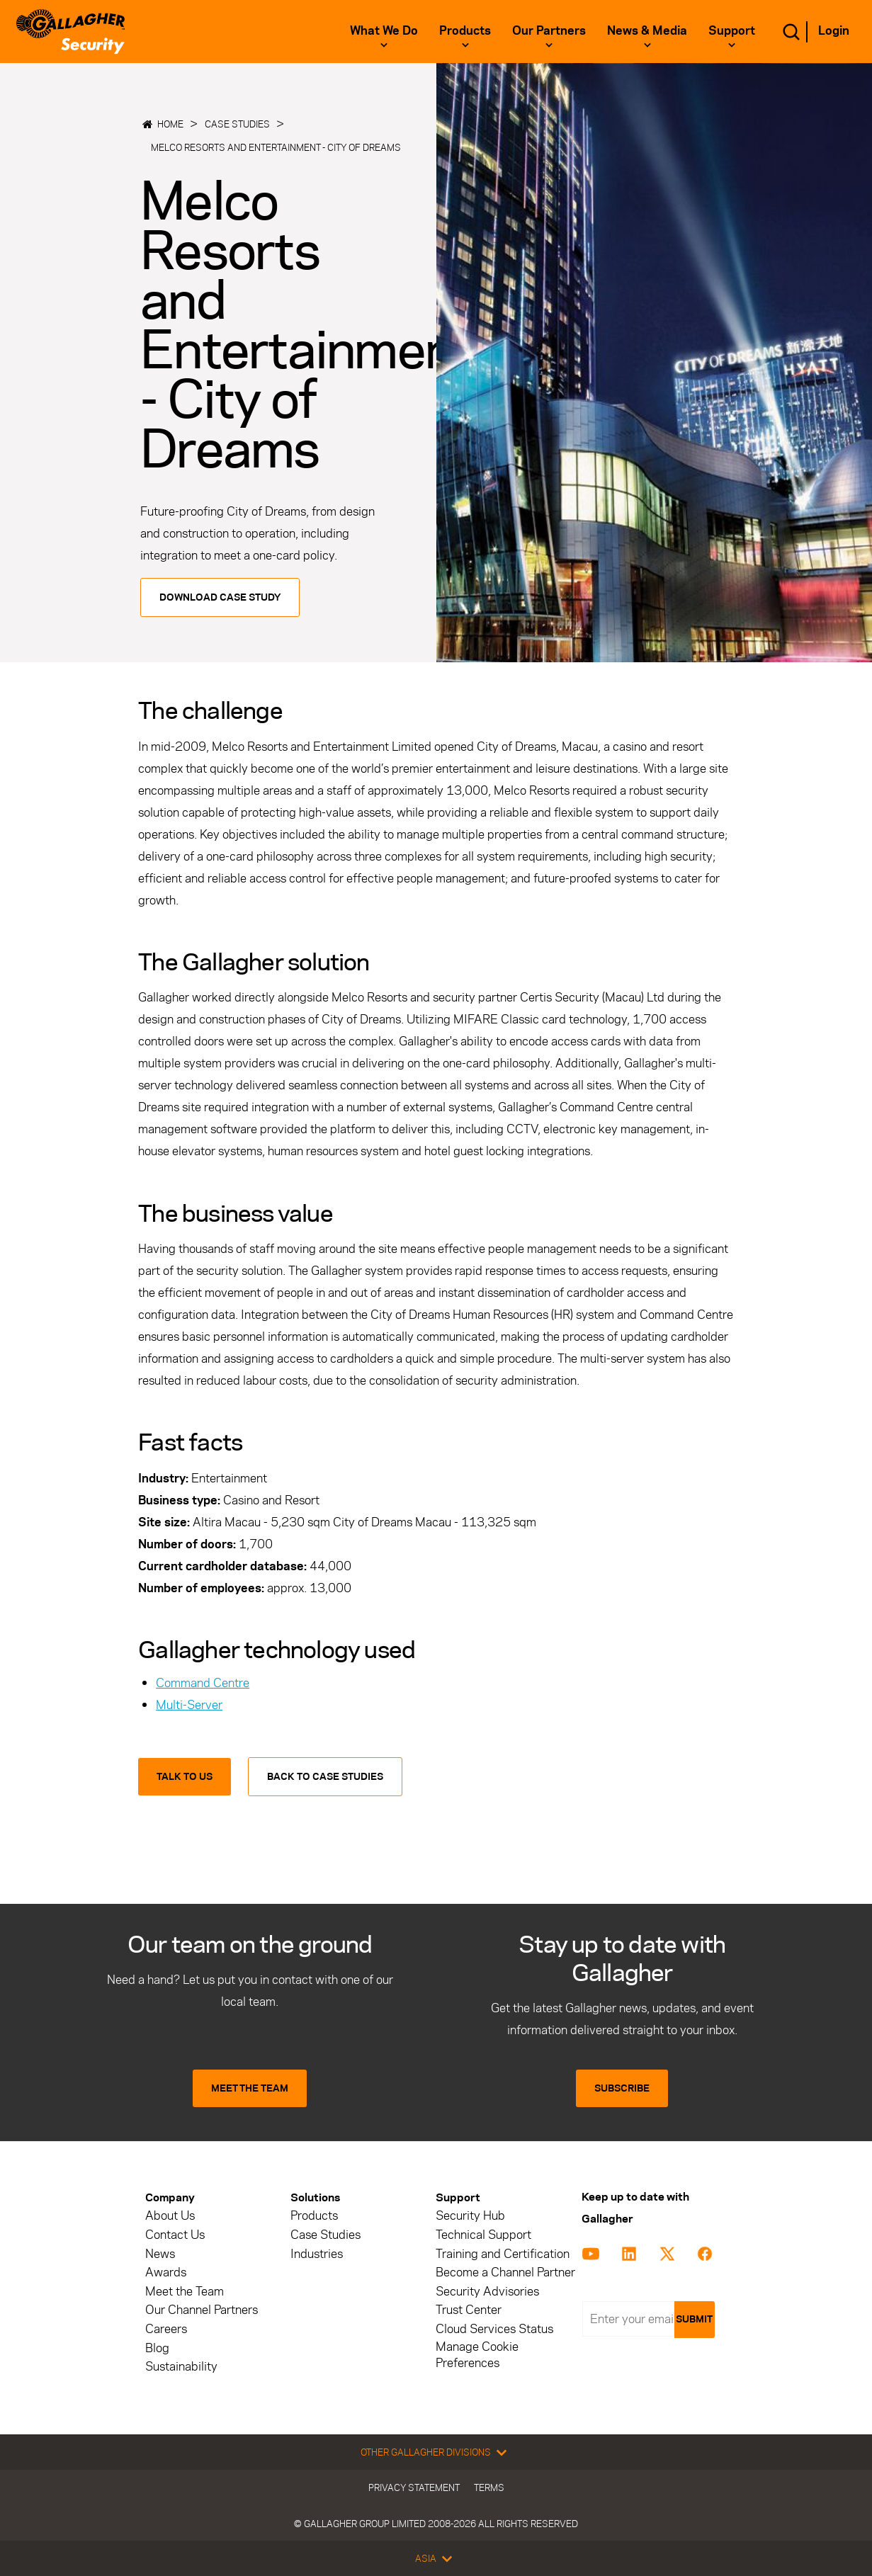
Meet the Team (184, 2291)
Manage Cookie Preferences (477, 2355)
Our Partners (549, 30)
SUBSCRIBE (622, 2088)
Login (833, 30)
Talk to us (185, 1776)
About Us (170, 2216)
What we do (384, 30)
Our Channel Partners (201, 2310)
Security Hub (470, 2216)
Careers (166, 2329)
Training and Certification (503, 2254)
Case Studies (237, 124)
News (160, 2254)
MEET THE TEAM (249, 2088)
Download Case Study (220, 597)
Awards (165, 2272)
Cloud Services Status (494, 2329)
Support (731, 30)
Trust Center (469, 2310)
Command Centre (202, 1682)
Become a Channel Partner (505, 2272)
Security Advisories (487, 2291)
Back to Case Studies (325, 1776)
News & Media (647, 30)
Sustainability (181, 2367)
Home (170, 124)
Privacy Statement (414, 2487)
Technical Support (483, 2235)
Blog (157, 2348)
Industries (316, 2254)
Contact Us (175, 2235)
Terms (489, 2487)
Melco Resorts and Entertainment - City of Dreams (276, 147)
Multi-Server (189, 1704)
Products (465, 30)
